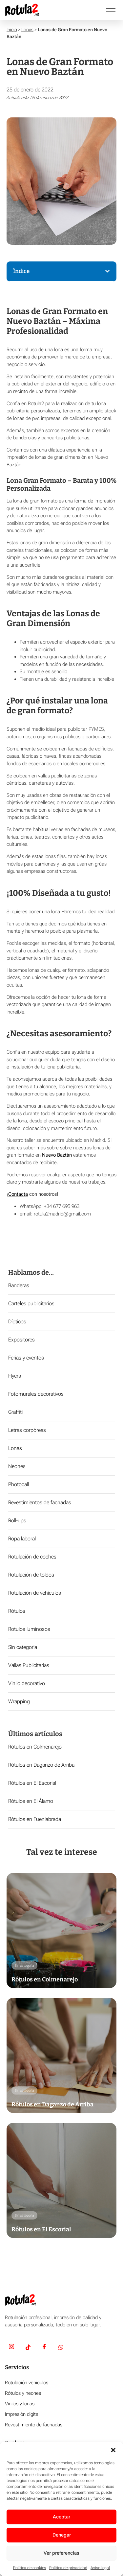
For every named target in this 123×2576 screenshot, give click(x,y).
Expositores (21, 1340)
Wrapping (19, 1701)
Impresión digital (22, 2414)
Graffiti (15, 1412)
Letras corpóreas (27, 1430)
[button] (113, 2450)
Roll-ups (17, 1520)
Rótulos (16, 1611)
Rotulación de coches (32, 1557)
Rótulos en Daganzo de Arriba (41, 1765)
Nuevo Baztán (57, 1155)
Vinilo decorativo (26, 1683)
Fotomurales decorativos (36, 1394)
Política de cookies (29, 2567)
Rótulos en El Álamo (30, 1801)
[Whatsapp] (60, 2347)
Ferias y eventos (26, 1358)
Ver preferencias (61, 2553)
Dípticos (17, 1321)
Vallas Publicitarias (28, 1665)
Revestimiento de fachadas (33, 2425)
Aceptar (61, 2517)
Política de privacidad (68, 2567)
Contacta (18, 1194)
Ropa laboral (22, 1538)
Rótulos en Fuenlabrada (34, 1819)
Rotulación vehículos (26, 2383)
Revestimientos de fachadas (39, 1502)
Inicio (12, 29)
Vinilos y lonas (19, 2404)
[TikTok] (27, 2347)
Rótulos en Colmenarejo (35, 1747)
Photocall (18, 1484)
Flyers (14, 1376)
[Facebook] (44, 2347)
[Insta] (11, 2347)
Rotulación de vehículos (34, 1593)
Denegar (61, 2535)
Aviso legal (100, 2567)
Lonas (27, 29)
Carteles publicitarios (31, 1303)
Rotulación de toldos (31, 1575)
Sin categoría (22, 1647)
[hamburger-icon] (110, 10)
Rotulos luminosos (29, 1629)
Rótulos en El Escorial (32, 1783)
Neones (17, 1466)
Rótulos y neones (23, 2393)
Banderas (18, 1285)
